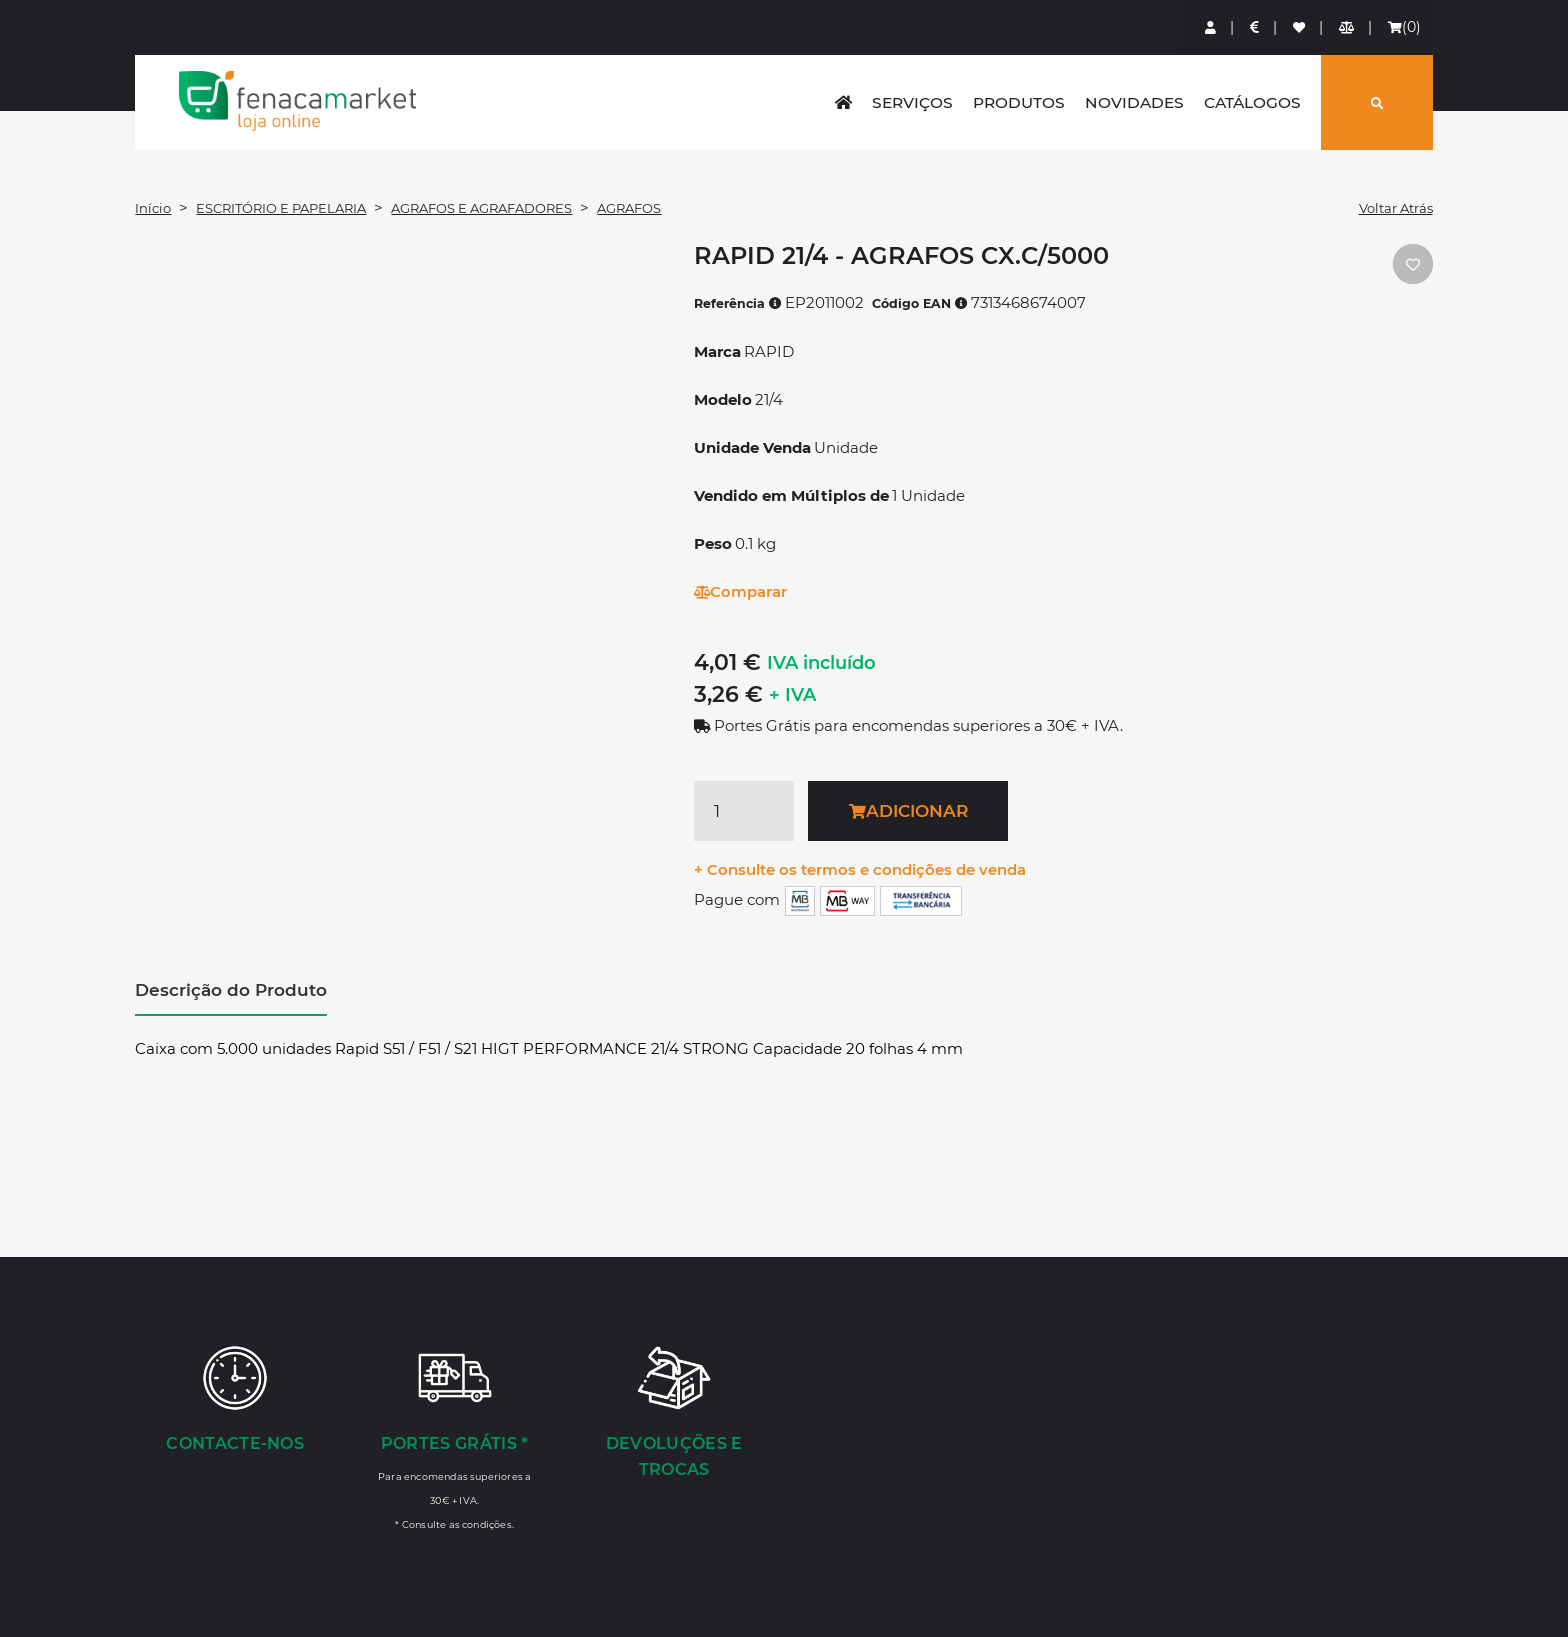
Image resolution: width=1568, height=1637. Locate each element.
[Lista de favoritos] (1300, 27)
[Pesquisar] (1377, 102)
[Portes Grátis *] (455, 1437)
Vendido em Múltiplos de (791, 495)
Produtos (1019, 102)
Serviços (912, 102)
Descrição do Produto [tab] (231, 990)
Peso (713, 543)
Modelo (723, 399)
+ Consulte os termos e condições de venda (860, 869)
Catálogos (1252, 102)
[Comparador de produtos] (1347, 27)
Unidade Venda (752, 447)
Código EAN (920, 303)
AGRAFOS (629, 208)
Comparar (740, 591)
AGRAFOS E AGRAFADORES (481, 208)
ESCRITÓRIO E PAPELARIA (281, 208)
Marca (717, 351)
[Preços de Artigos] (1255, 27)
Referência (738, 303)
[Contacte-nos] (235, 1401)
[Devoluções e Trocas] (674, 1414)
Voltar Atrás (1396, 208)
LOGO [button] (297, 101)
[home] (843, 102)
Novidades (1134, 102)
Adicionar (908, 811)
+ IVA (792, 695)
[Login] (1211, 27)
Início (153, 208)
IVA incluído (821, 663)
